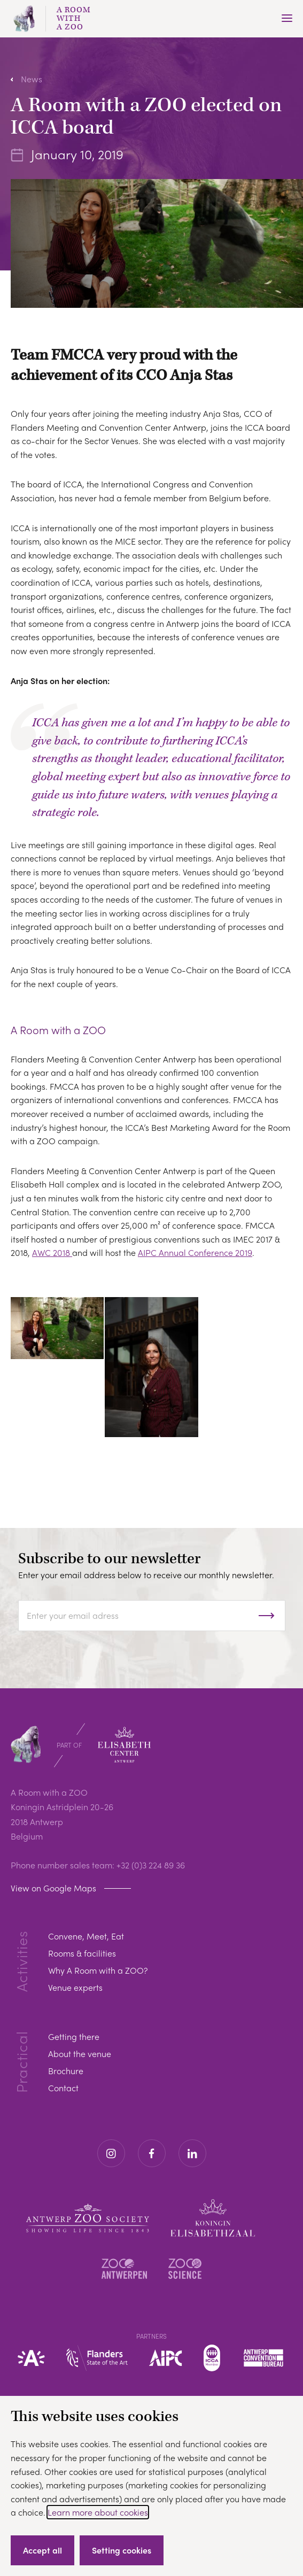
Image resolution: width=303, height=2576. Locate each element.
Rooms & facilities (82, 1953)
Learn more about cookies (98, 2512)
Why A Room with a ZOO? (97, 1970)
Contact (63, 2088)
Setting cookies (121, 2550)
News (31, 79)
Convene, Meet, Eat (86, 1936)
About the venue (79, 2053)
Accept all (42, 2550)
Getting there (73, 2036)
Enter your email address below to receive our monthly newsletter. (146, 1575)
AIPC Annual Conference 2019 (195, 1252)
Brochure (65, 2071)
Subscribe (277, 1615)
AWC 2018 (52, 1252)
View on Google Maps (53, 1888)
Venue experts (75, 1987)
